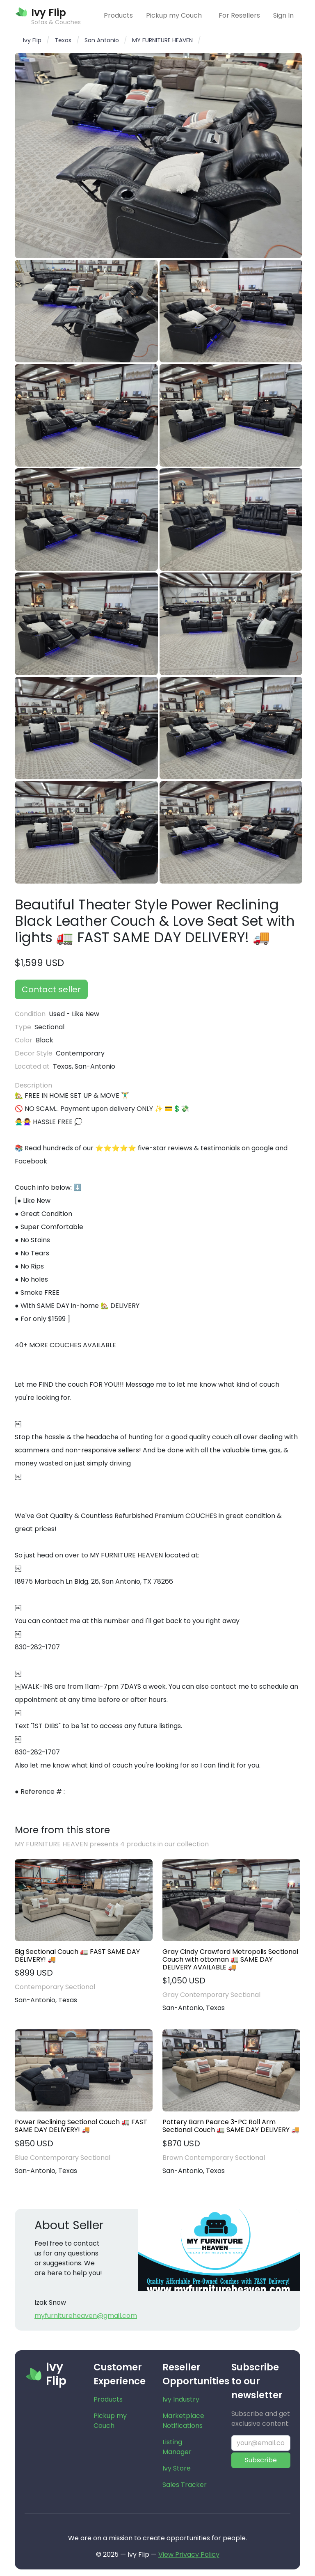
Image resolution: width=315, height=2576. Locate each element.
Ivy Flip (32, 40)
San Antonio (101, 40)
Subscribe (261, 2460)
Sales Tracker (184, 2484)
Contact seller (51, 989)
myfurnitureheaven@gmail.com (85, 2315)
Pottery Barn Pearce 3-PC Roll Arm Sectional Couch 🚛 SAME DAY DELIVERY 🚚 (230, 2126)
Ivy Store (176, 2468)
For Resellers (239, 15)
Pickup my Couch (174, 15)
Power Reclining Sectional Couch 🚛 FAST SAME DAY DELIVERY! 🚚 (81, 2126)
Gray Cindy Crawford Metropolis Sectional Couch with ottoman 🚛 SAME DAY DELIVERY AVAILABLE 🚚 (230, 1959)
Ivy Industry (180, 2399)
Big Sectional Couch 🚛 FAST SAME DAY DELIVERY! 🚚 (77, 1955)
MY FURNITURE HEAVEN (162, 40)
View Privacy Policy (188, 2554)
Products (118, 15)
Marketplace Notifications (183, 2420)
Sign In (283, 15)
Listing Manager (177, 2447)
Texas (63, 40)
